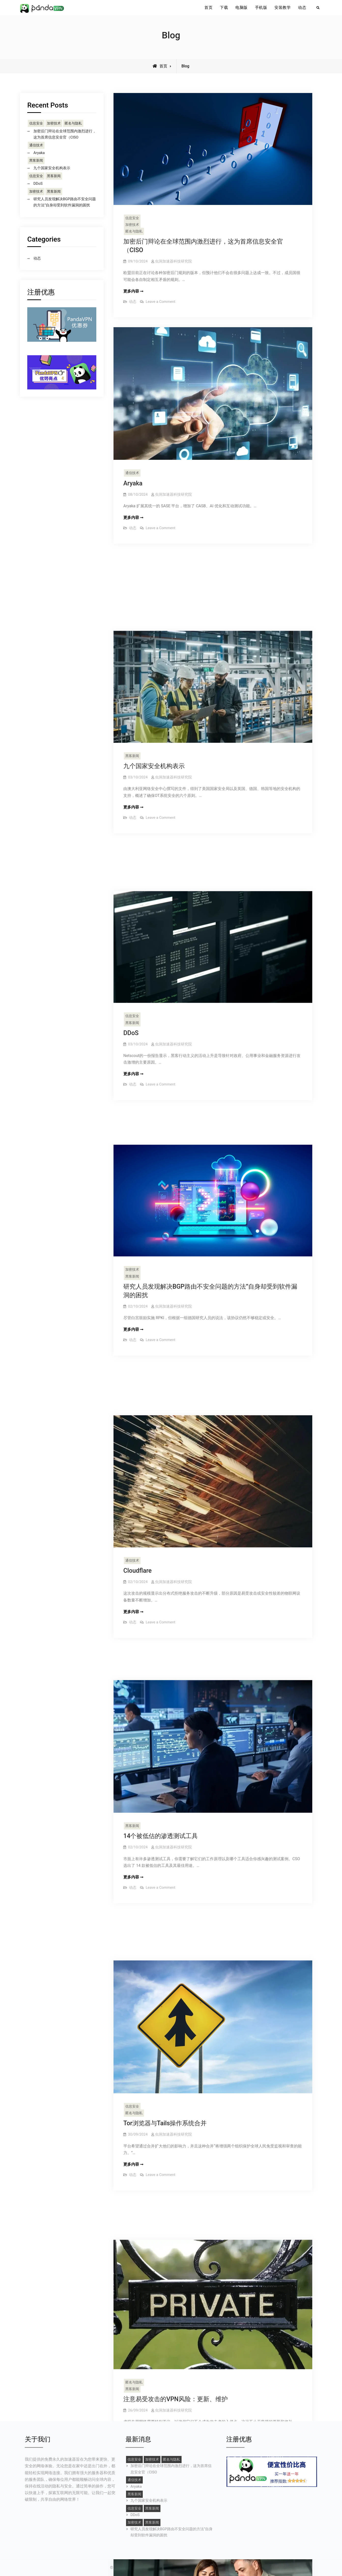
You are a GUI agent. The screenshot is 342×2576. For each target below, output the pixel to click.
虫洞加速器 (145, 2568)
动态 (302, 8)
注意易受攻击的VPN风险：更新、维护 (175, 2070)
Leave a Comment (160, 301)
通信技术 (132, 473)
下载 (224, 8)
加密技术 (132, 224)
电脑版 (241, 8)
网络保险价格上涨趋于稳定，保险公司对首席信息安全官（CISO (210, 2309)
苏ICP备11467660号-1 (212, 2568)
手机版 (261, 8)
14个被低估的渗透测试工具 (160, 1593)
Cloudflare (137, 1360)
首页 (208, 8)
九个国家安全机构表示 (154, 688)
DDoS (131, 907)
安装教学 (282, 8)
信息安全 (132, 218)
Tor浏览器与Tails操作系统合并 (165, 1833)
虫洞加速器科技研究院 (173, 261)
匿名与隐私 (133, 231)
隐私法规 (132, 2292)
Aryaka (132, 483)
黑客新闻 (132, 678)
